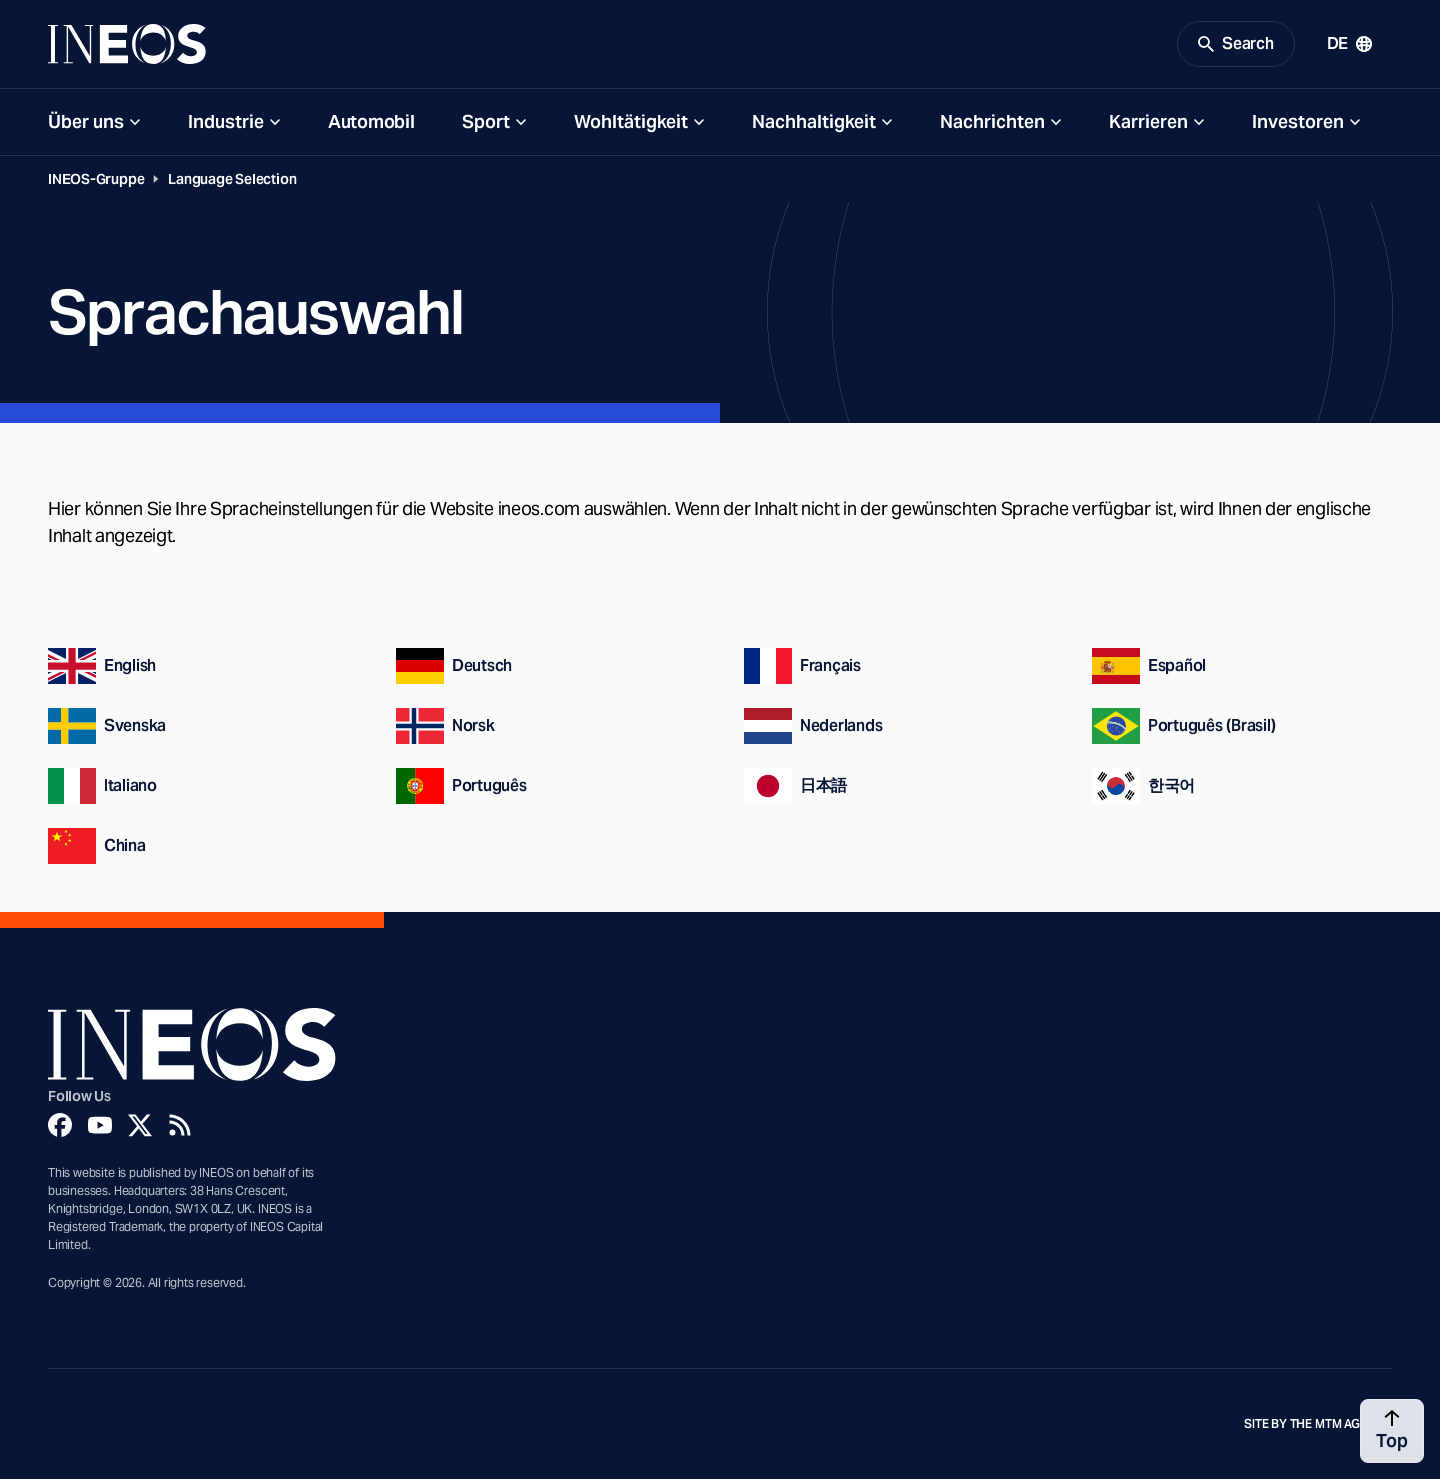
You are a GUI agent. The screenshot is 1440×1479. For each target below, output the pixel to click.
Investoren (1298, 121)
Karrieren (1148, 121)
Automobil (371, 121)
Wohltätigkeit (631, 121)
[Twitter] (140, 1125)
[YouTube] (100, 1125)
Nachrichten (992, 121)
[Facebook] (60, 1125)
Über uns (86, 121)
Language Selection (232, 179)
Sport (486, 121)
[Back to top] (1392, 1431)
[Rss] (180, 1125)
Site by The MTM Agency (1318, 1424)
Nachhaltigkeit (814, 121)
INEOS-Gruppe (96, 179)
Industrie (226, 121)
